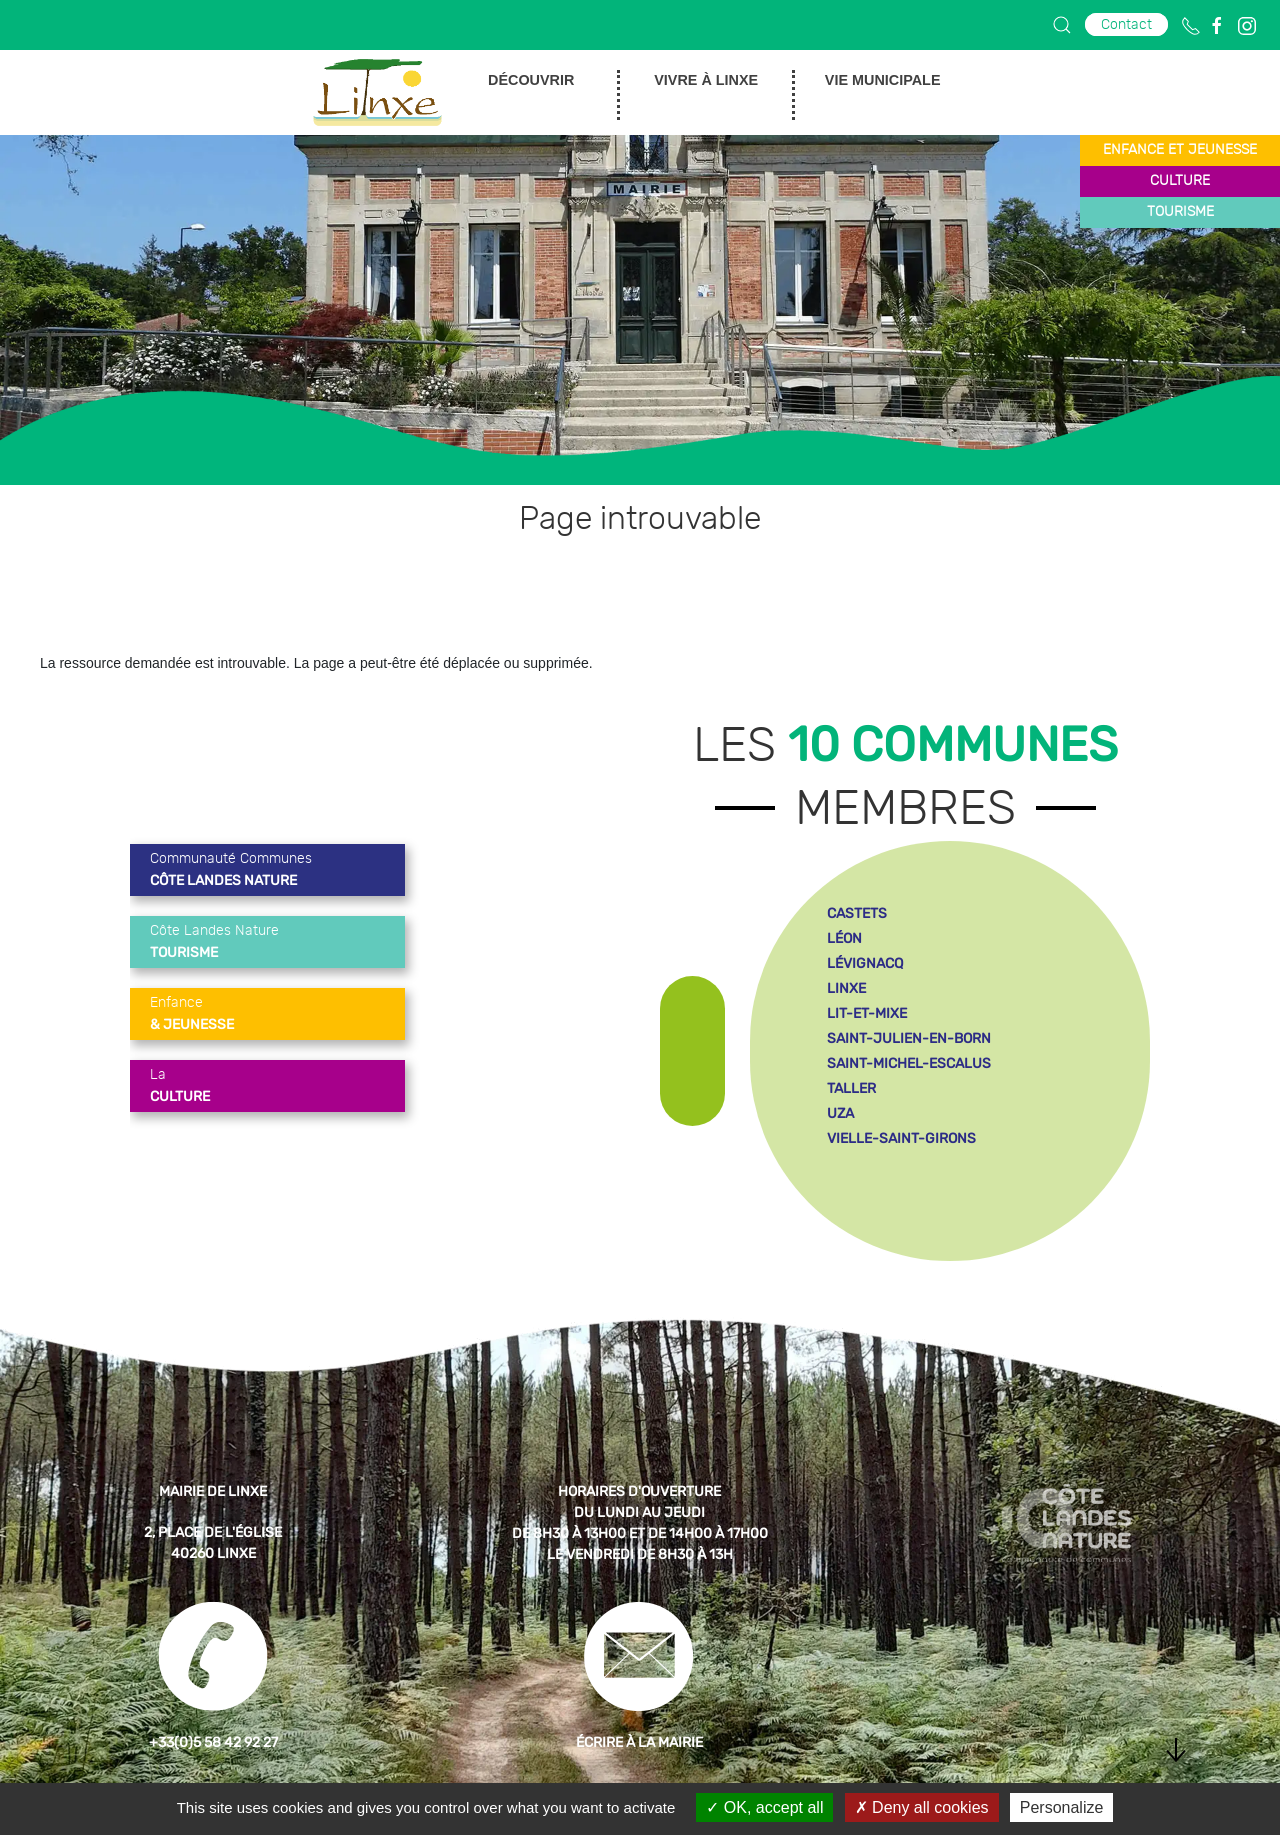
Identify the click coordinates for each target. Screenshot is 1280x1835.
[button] (1062, 25)
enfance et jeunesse (1180, 150)
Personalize (1062, 1807)
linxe (846, 988)
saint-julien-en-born (909, 1038)
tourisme (1180, 212)
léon (844, 938)
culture (1180, 181)
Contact (1126, 24)
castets (857, 913)
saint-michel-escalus (909, 1063)
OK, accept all (764, 1807)
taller (851, 1088)
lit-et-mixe (867, 1013)
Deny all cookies (922, 1807)
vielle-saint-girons (901, 1138)
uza (840, 1113)
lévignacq (865, 963)
